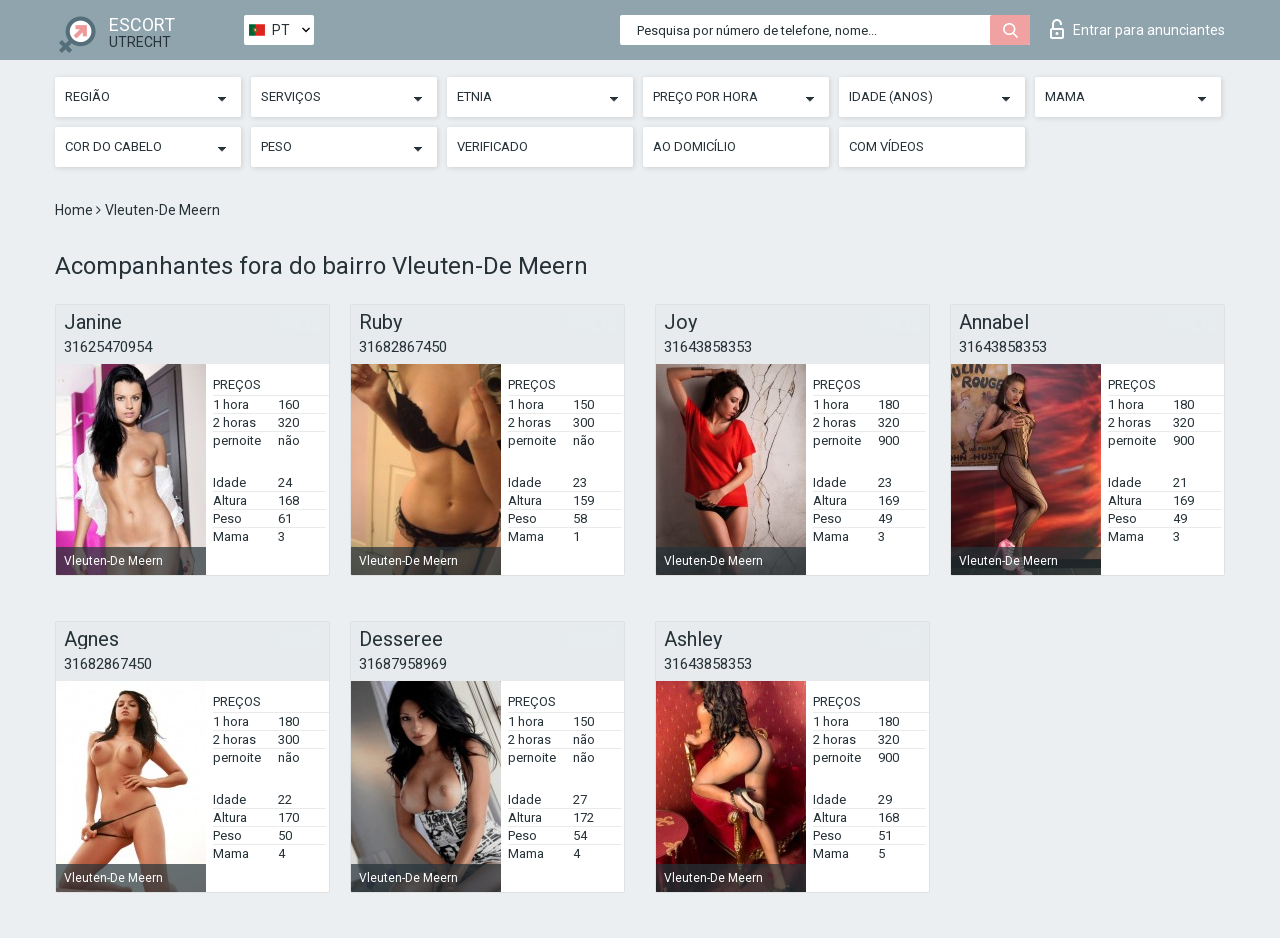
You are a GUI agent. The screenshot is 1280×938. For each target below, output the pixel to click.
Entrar (1137, 29)
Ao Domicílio (694, 146)
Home (75, 210)
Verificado (492, 146)
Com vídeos (886, 146)
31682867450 (403, 347)
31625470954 (108, 347)
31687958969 (403, 664)
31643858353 (708, 347)
